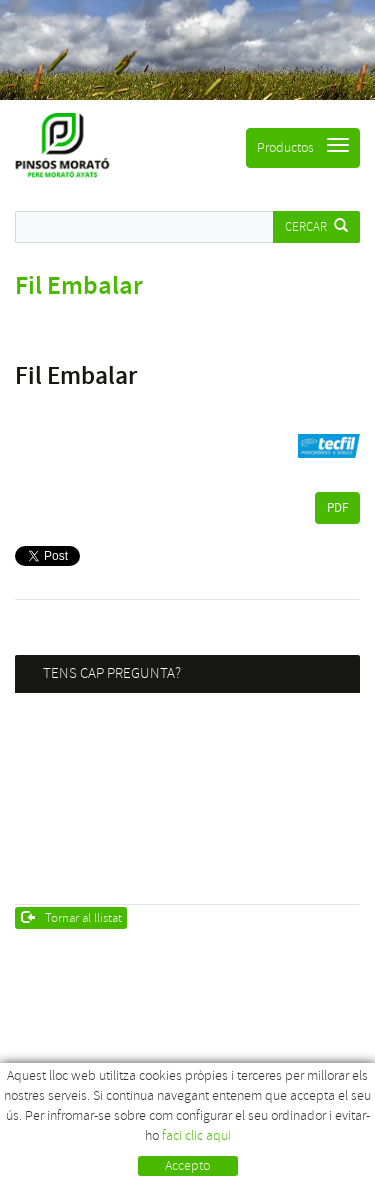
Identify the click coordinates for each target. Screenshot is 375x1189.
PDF (337, 508)
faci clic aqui (196, 1135)
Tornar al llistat (72, 918)
